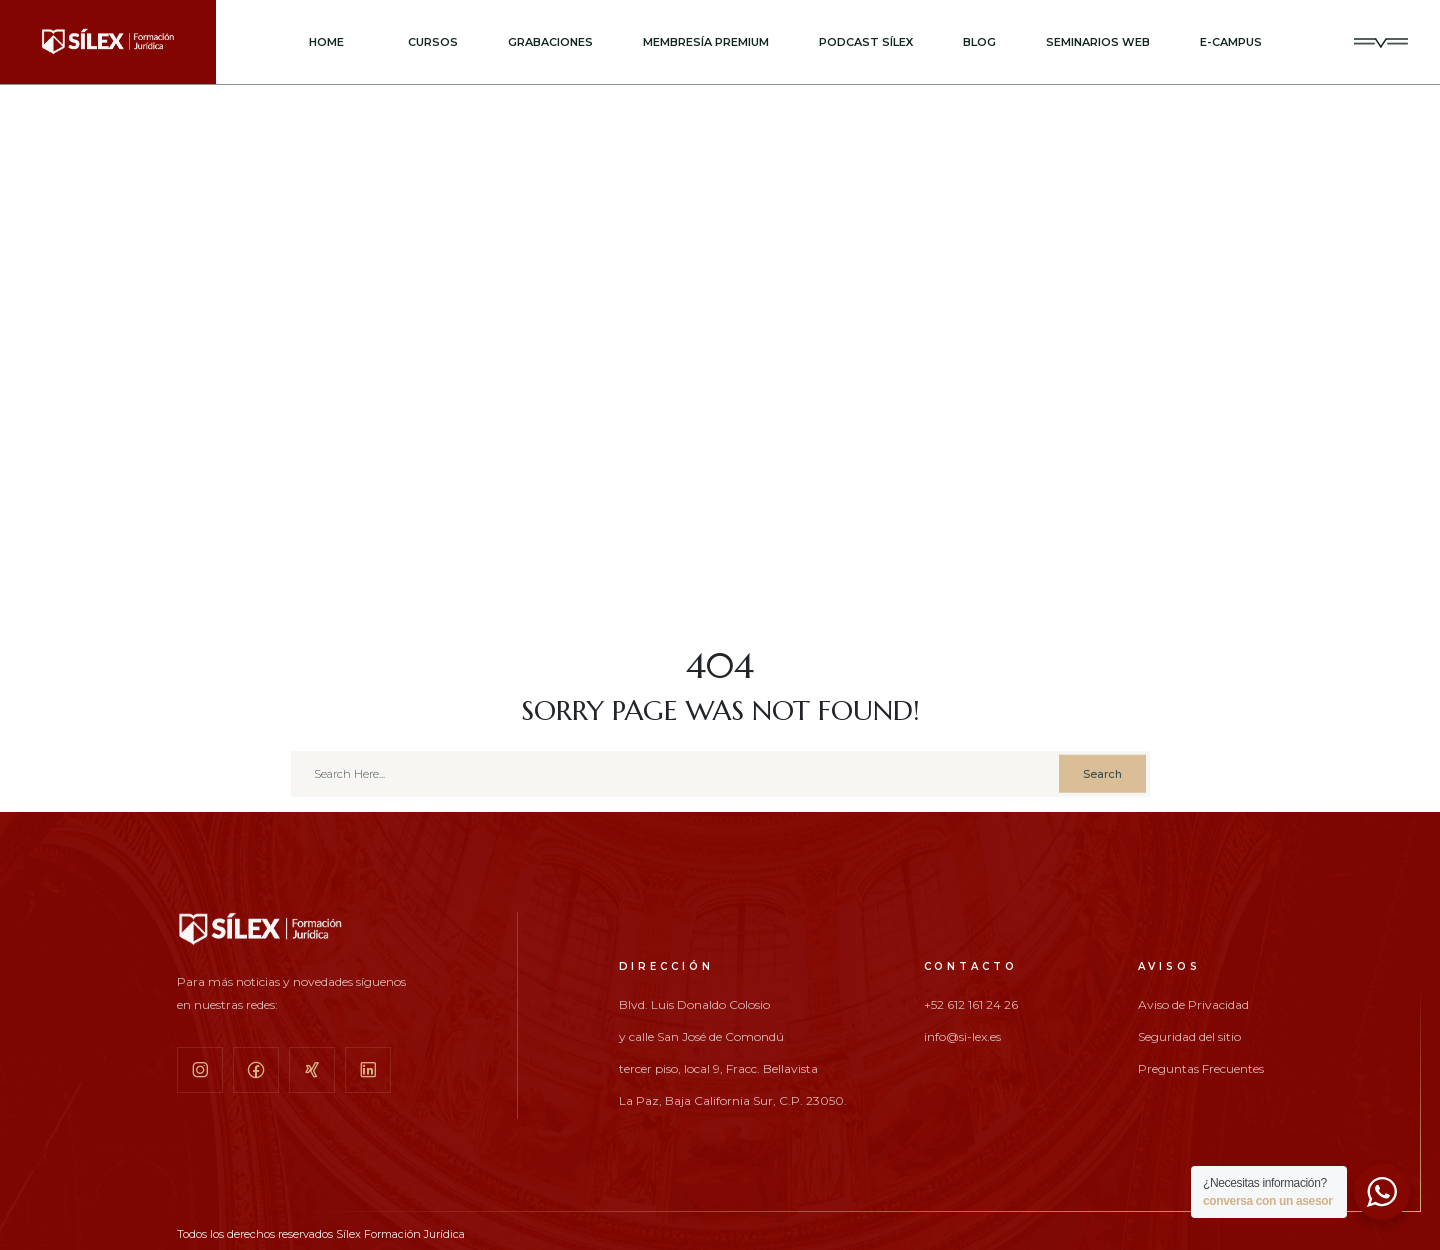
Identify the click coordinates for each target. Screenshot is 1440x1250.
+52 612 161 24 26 (971, 1005)
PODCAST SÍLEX (866, 42)
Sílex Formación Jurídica (400, 1234)
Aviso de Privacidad (1193, 1005)
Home (326, 42)
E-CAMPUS (1231, 42)
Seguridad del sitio (1189, 1037)
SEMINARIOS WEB (1098, 42)
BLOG (979, 42)
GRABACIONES (550, 42)
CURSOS (433, 42)
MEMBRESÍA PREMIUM (706, 42)
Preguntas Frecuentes (1201, 1069)
